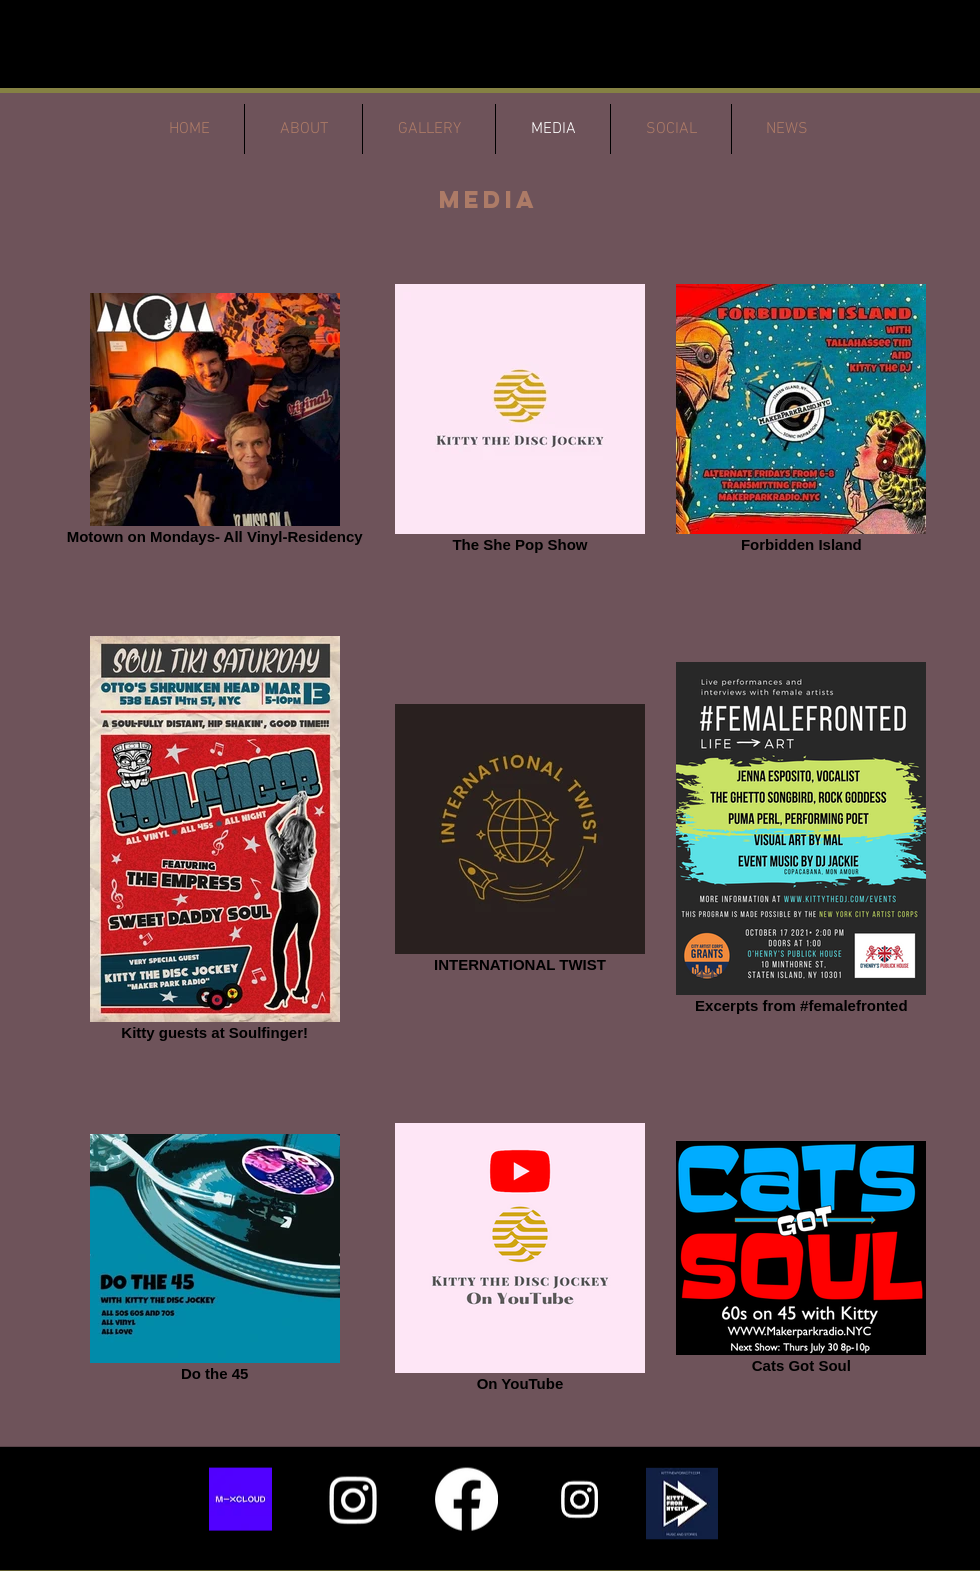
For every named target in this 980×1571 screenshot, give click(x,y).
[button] (682, 1504)
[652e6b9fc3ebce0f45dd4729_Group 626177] (240, 1499)
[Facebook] (466, 1499)
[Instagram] (353, 1499)
